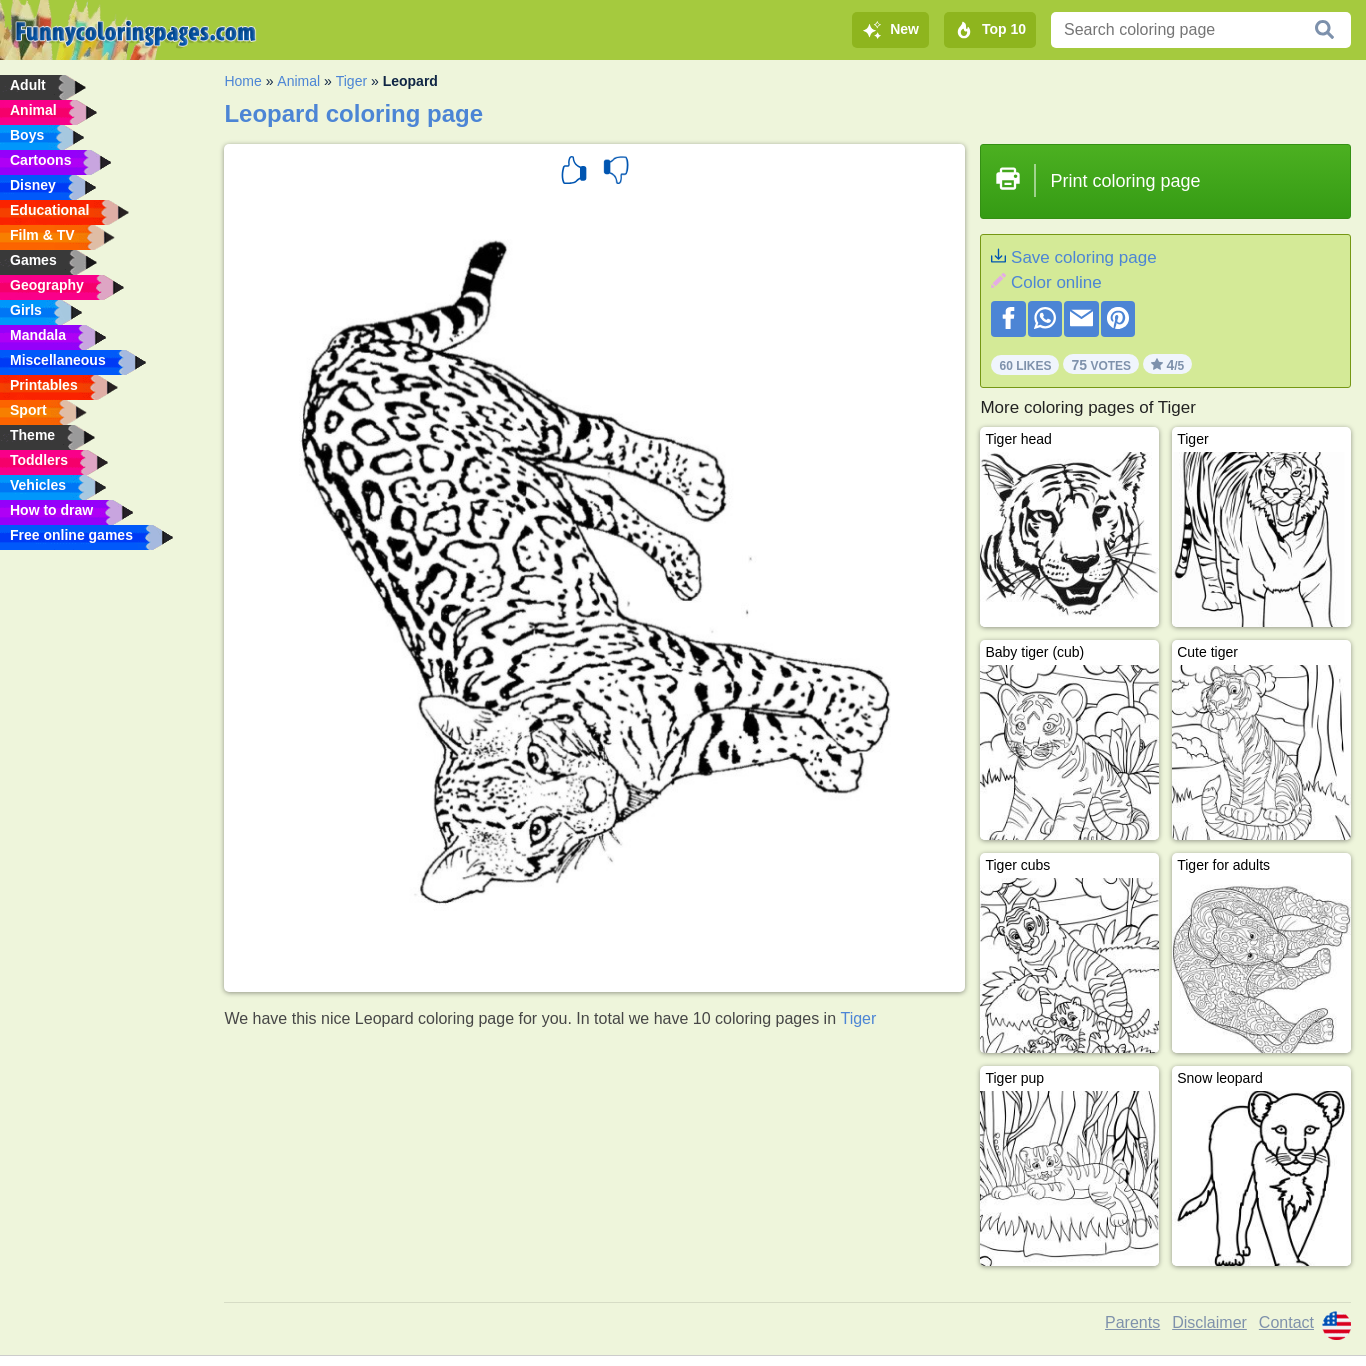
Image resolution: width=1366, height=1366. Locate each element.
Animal (298, 81)
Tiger (351, 81)
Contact (1286, 1322)
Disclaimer (1209, 1322)
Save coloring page (1084, 257)
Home (242, 81)
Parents (1132, 1322)
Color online (1056, 282)
